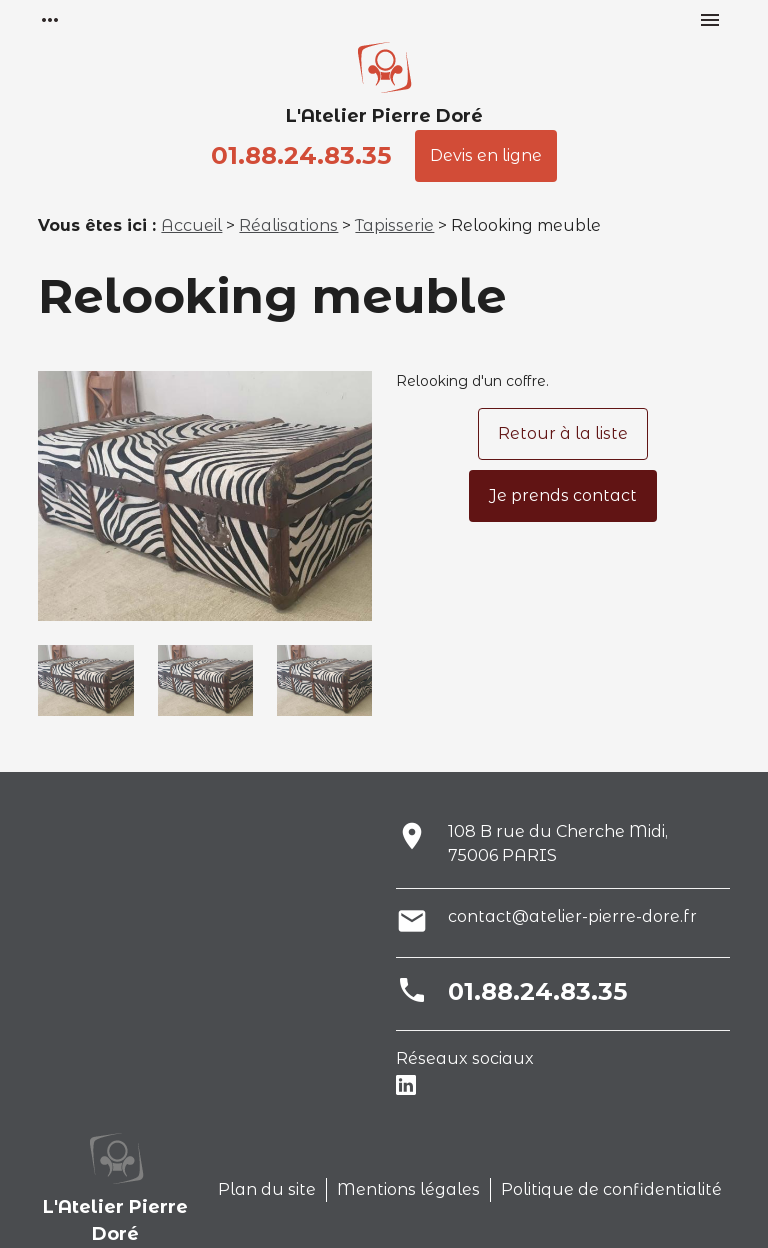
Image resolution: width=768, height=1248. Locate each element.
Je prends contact (563, 495)
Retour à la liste (563, 433)
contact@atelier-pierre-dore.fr (572, 916)
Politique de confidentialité (611, 1189)
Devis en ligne (486, 155)
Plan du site (267, 1189)
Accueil (191, 225)
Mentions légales (408, 1189)
